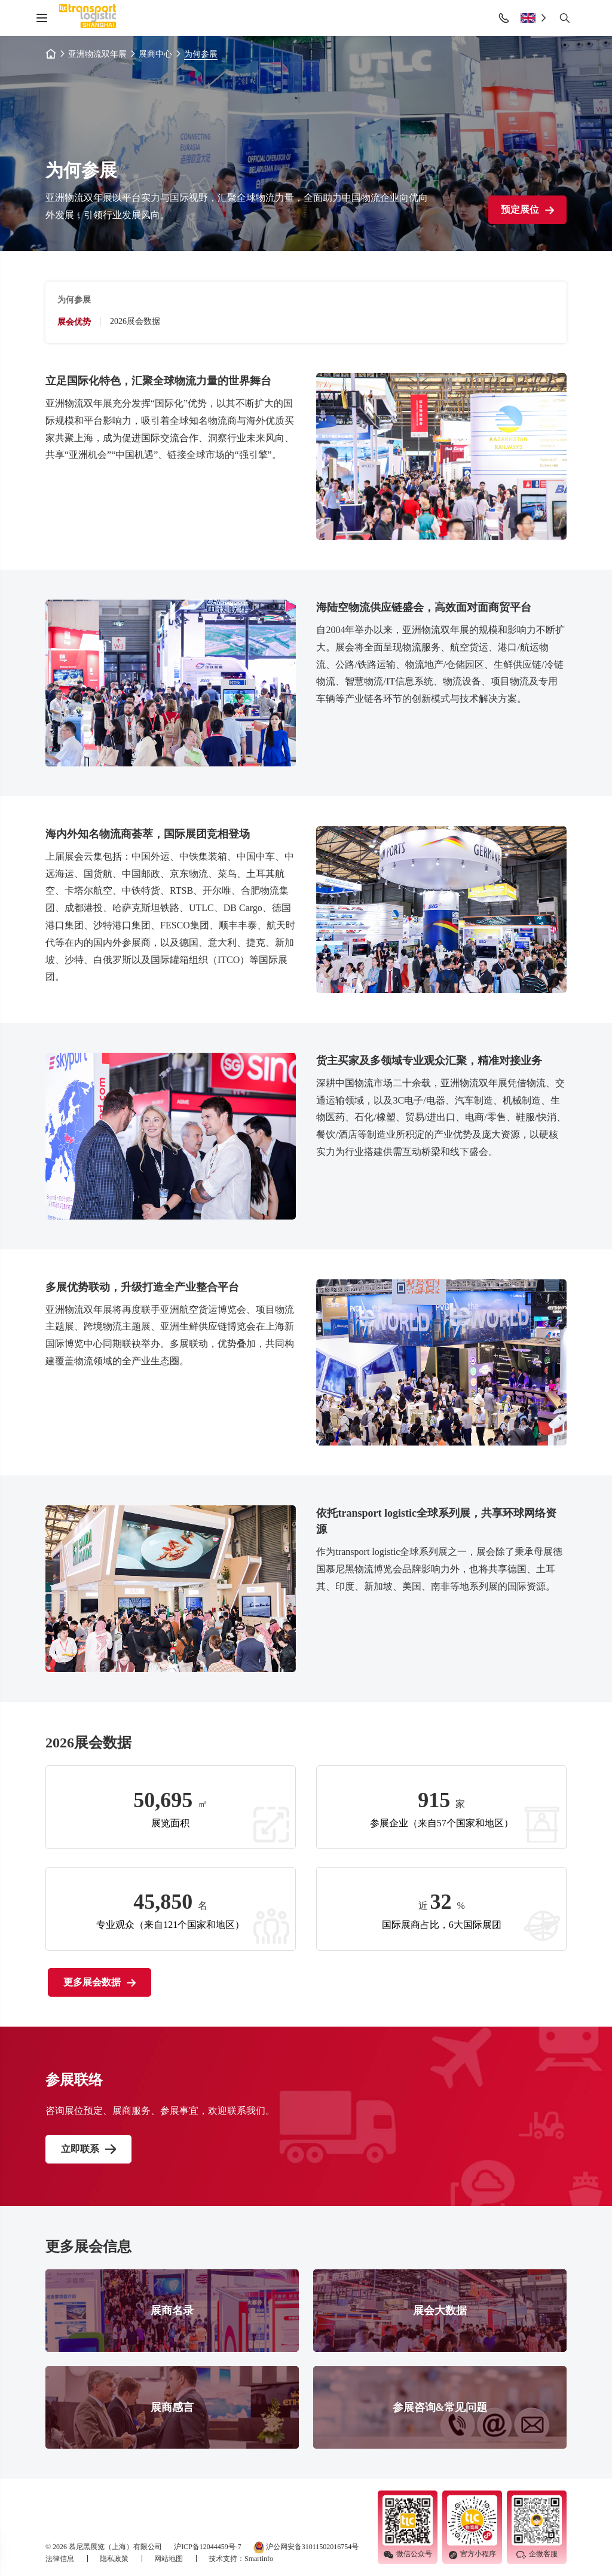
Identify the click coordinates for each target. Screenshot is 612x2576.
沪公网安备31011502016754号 (306, 2547)
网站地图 (169, 2558)
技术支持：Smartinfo (241, 2558)
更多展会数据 (99, 1982)
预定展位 (527, 209)
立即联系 (80, 2149)
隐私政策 (115, 2558)
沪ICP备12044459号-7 (207, 2547)
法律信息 (60, 2558)
